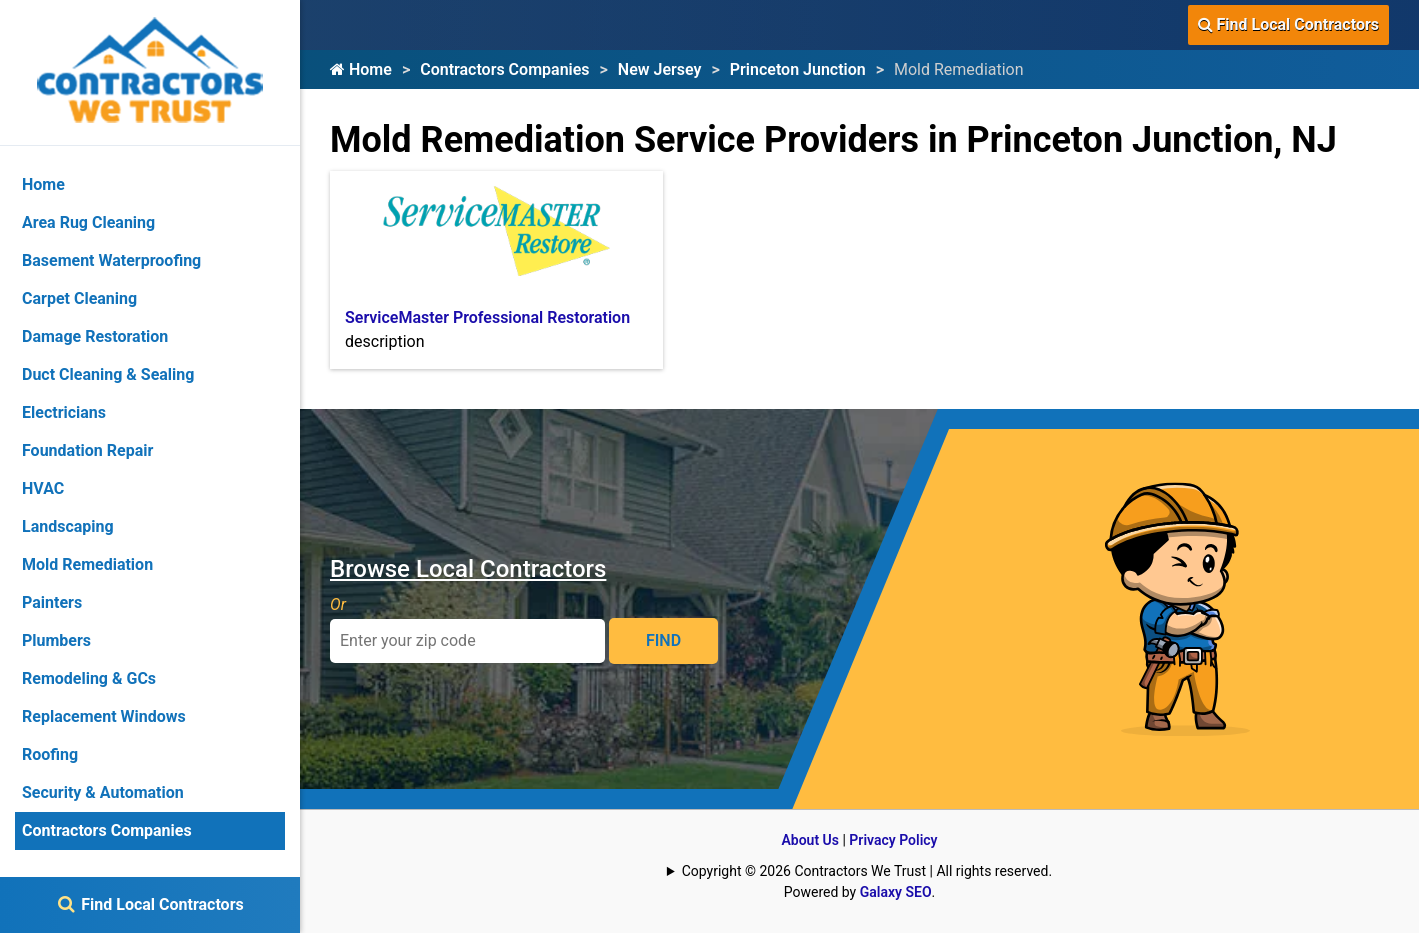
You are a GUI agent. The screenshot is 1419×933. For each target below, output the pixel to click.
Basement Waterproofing (111, 260)
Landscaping (68, 526)
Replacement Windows (104, 716)
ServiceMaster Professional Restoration (487, 317)
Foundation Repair (87, 450)
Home (361, 69)
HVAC (43, 488)
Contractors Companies (504, 69)
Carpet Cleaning (79, 298)
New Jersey (660, 69)
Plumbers (56, 640)
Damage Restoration (95, 336)
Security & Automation (103, 792)
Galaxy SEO (896, 892)
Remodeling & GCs (89, 678)
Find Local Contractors (1288, 24)
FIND (663, 640)
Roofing (50, 754)
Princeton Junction (798, 69)
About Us (810, 840)
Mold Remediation (87, 564)
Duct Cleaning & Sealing (108, 374)
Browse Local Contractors (468, 569)
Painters (52, 602)
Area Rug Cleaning (88, 222)
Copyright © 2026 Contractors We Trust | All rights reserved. (867, 871)
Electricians (64, 412)
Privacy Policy (893, 840)
